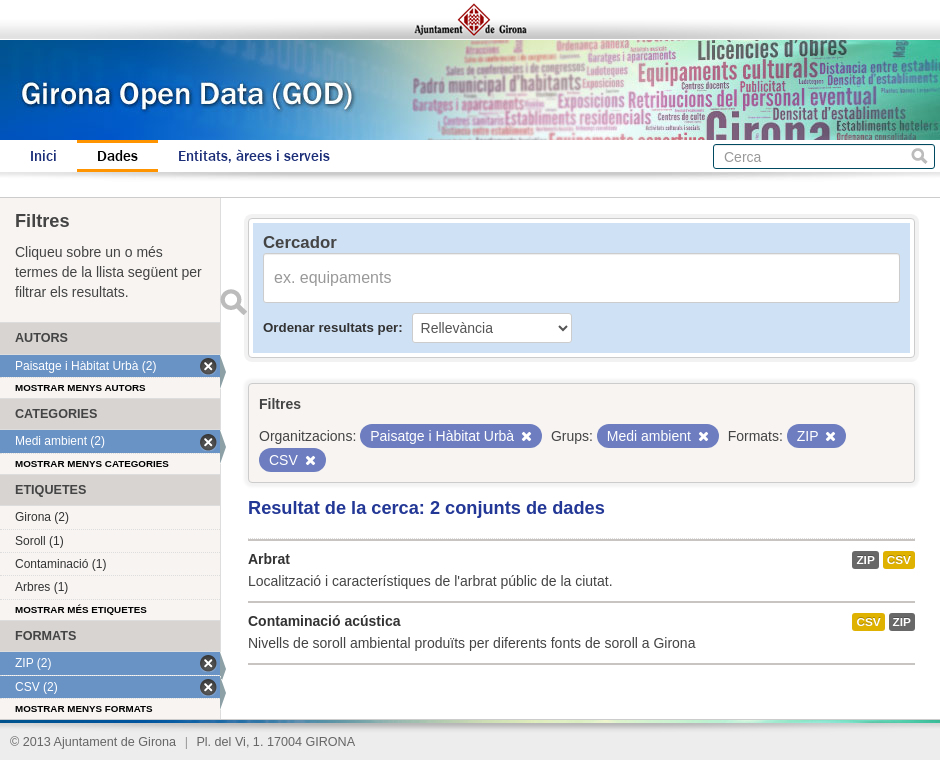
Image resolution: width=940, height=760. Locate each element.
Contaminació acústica (324, 621)
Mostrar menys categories (92, 463)
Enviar (233, 302)
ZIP (865, 560)
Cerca (919, 156)
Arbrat (269, 559)
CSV (899, 560)
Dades (117, 156)
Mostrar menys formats (84, 708)
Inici (43, 156)
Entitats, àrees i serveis (254, 156)
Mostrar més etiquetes (81, 609)
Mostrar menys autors (80, 387)
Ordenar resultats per (330, 327)
